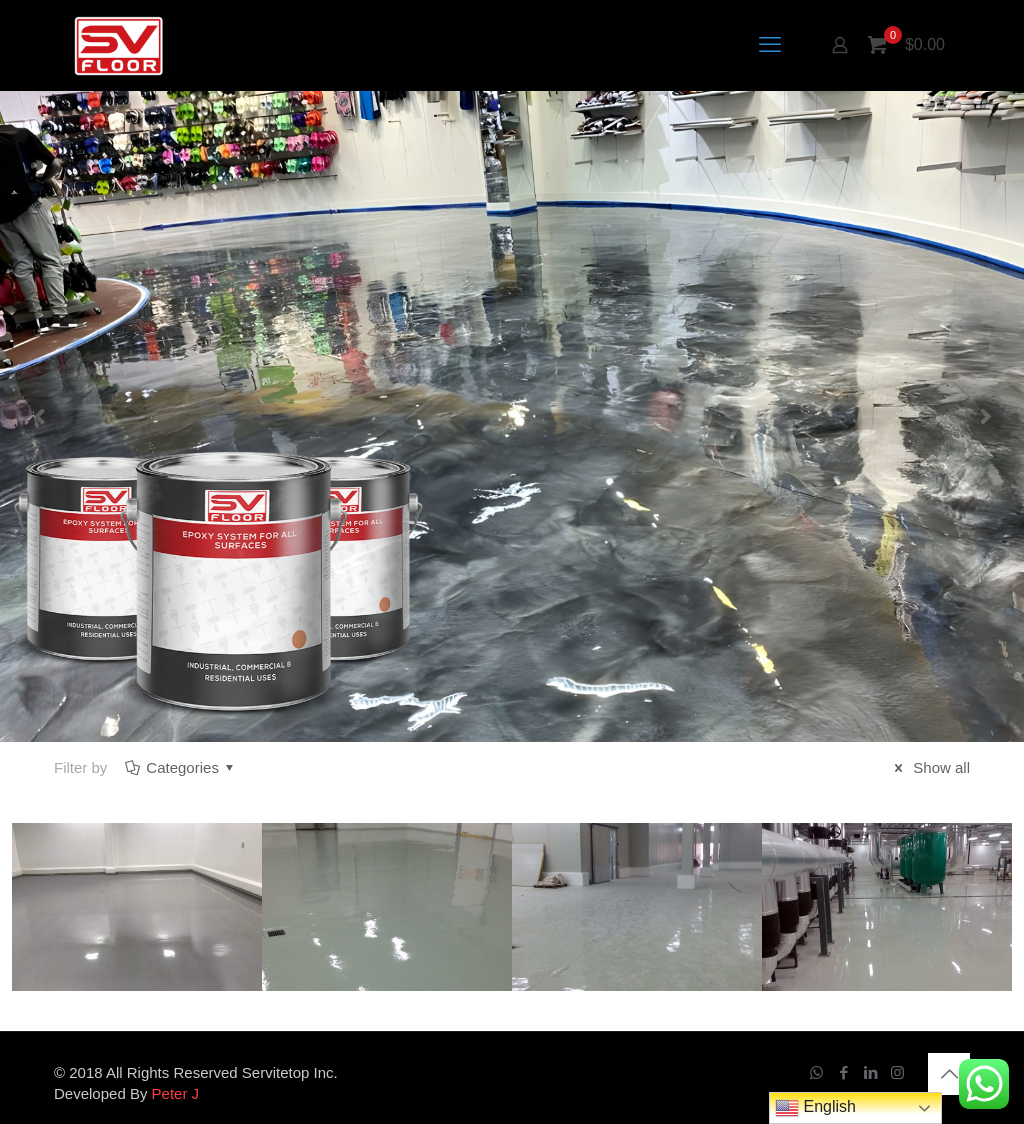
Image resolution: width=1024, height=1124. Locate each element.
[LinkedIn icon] (870, 1072)
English (815, 1108)
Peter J (176, 1093)
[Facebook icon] (843, 1072)
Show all (929, 767)
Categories (181, 767)
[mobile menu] (770, 45)
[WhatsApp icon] (816, 1072)
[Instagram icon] (897, 1072)
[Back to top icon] (949, 1074)
